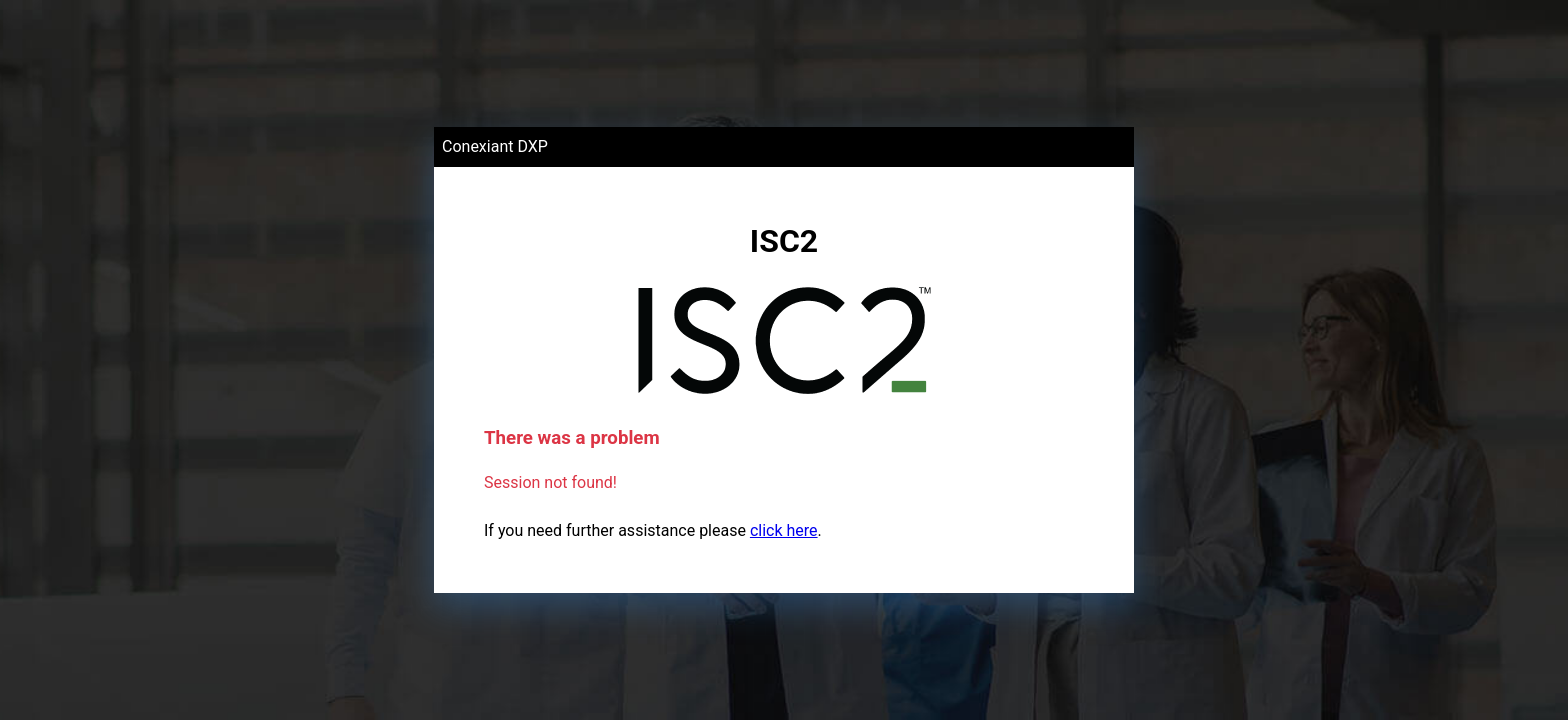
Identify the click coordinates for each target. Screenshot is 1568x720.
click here (784, 530)
